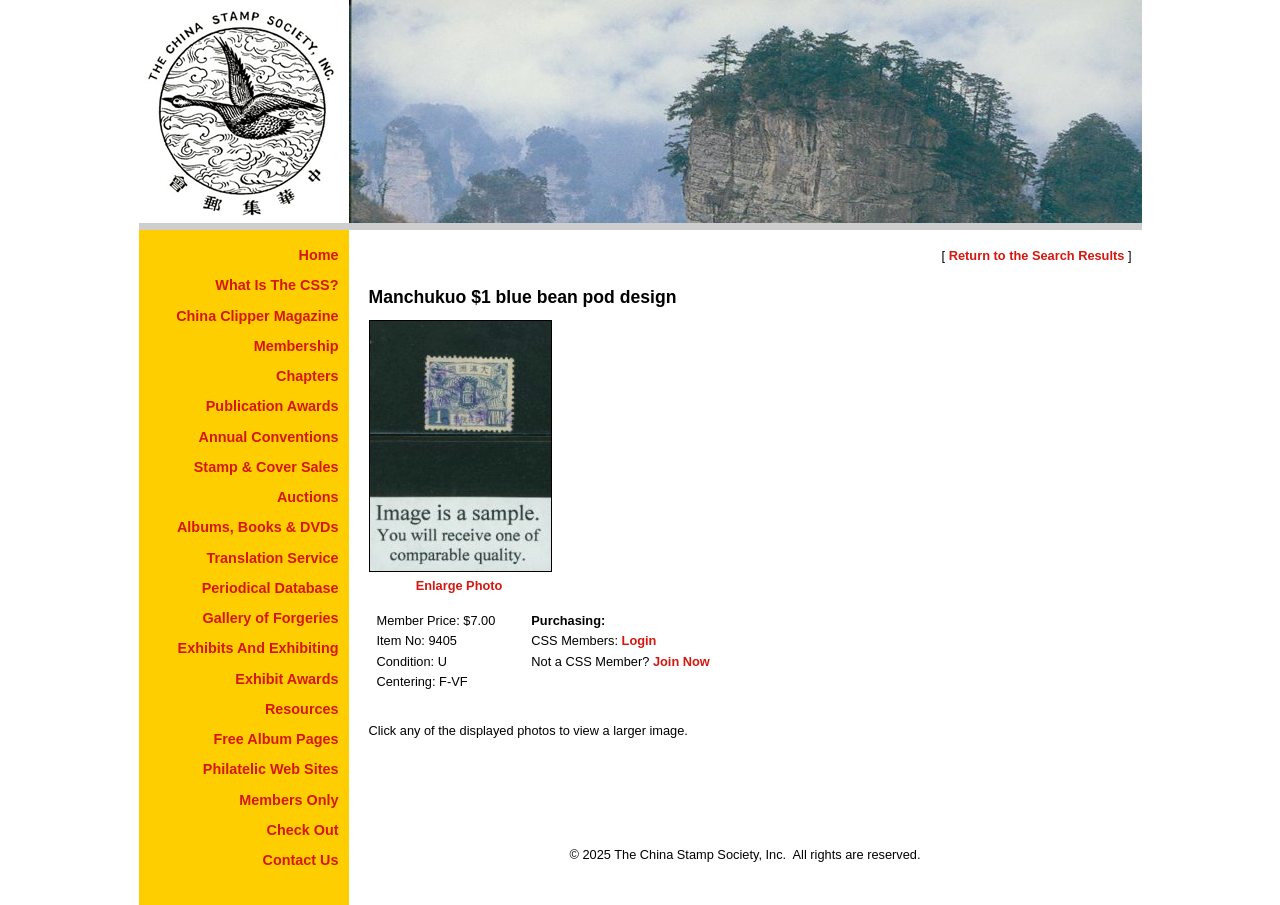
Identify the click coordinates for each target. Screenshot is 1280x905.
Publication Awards (272, 406)
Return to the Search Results (1037, 255)
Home (319, 255)
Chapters (307, 376)
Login (639, 640)
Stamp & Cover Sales (266, 467)
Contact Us (301, 860)
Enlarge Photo (459, 585)
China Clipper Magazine (257, 316)
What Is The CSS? (276, 285)
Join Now (681, 661)
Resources (302, 709)
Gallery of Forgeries (271, 618)
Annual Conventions (269, 437)
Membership (296, 346)
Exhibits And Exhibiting (258, 648)
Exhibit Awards (286, 679)
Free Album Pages (275, 739)
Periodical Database (270, 588)
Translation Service (273, 558)
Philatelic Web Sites (271, 769)
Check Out (303, 830)
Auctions (308, 497)
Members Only (288, 800)
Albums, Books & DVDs (258, 527)
